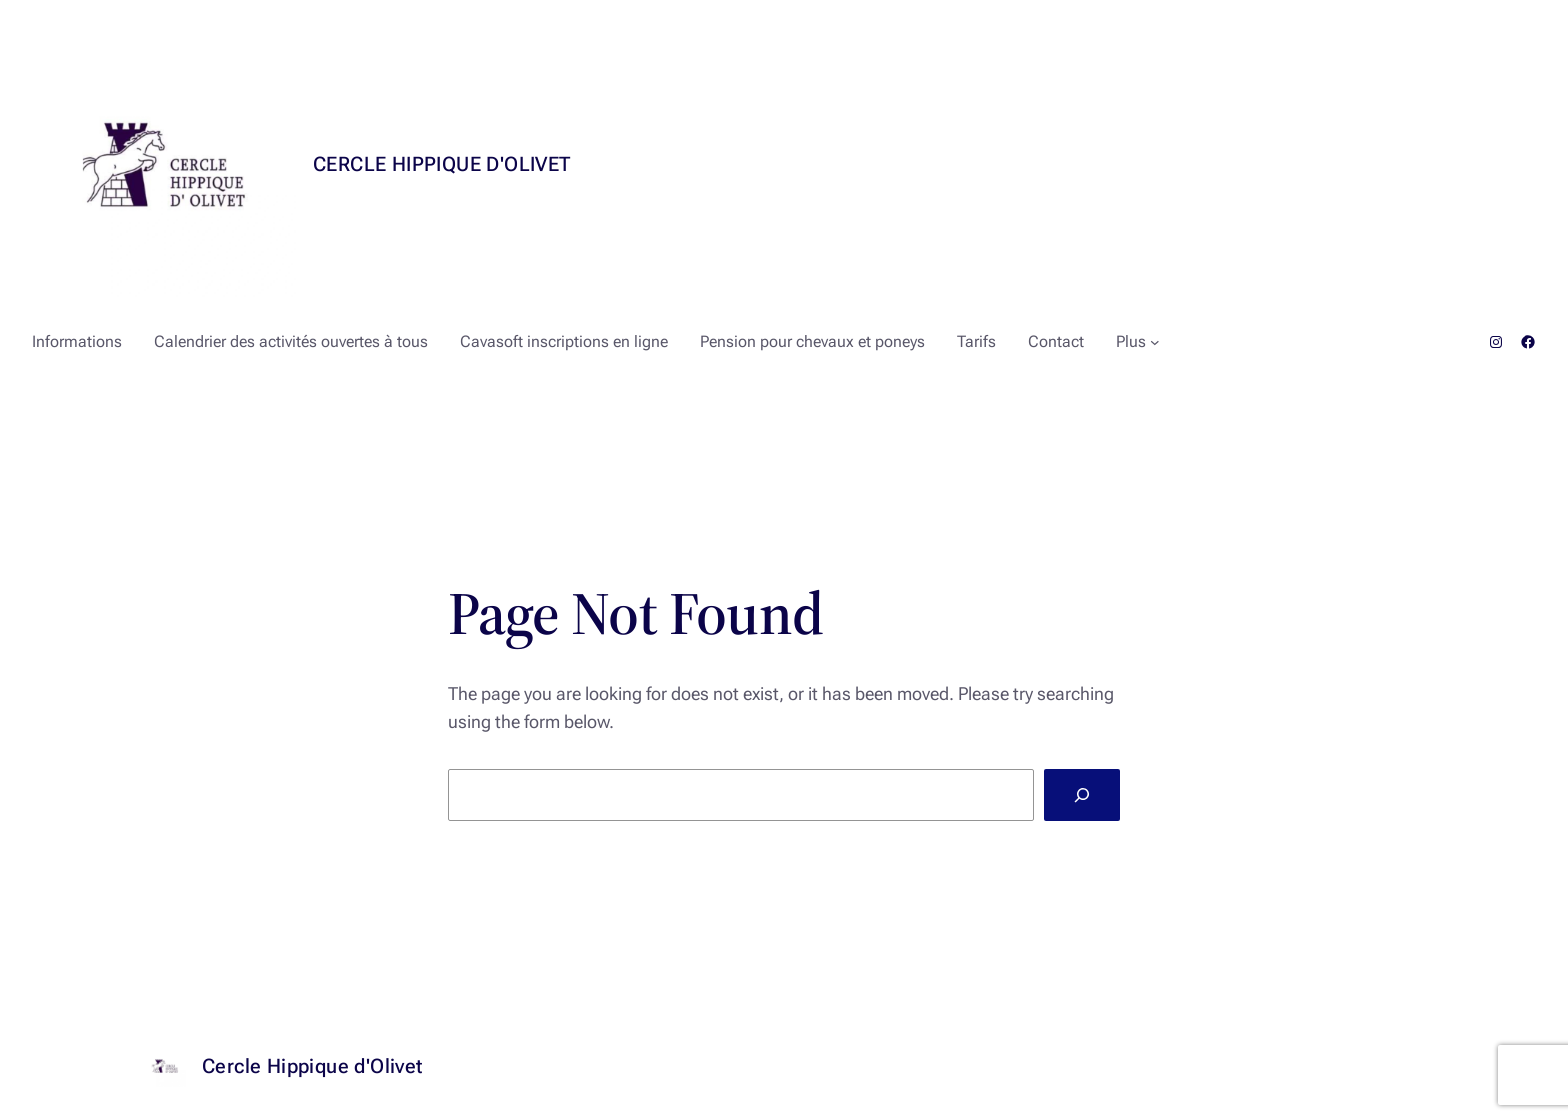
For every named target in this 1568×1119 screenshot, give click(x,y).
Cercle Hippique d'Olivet (442, 164)
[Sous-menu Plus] (1155, 342)
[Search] (1082, 795)
